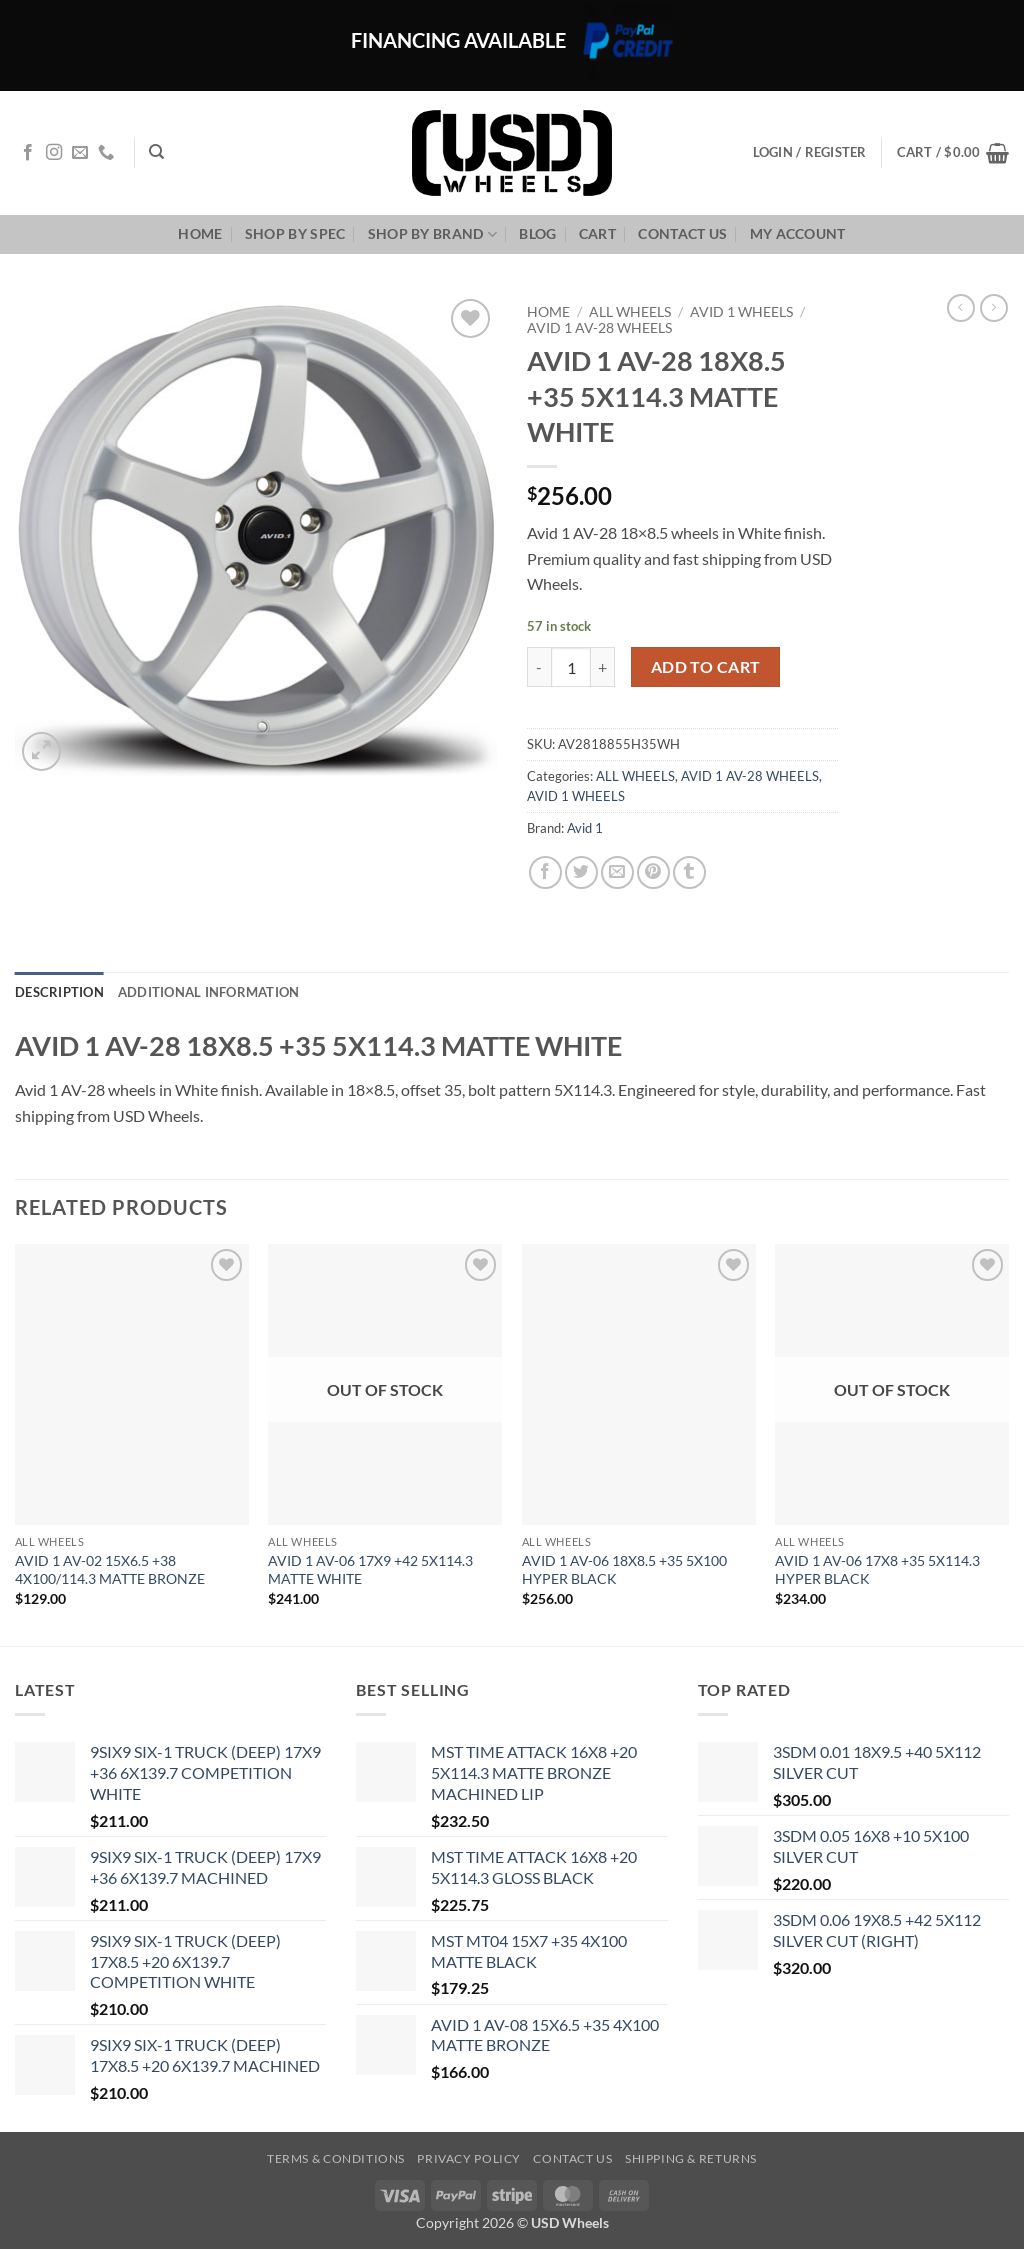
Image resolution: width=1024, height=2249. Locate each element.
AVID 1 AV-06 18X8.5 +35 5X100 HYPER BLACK (624, 1570)
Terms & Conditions (336, 2158)
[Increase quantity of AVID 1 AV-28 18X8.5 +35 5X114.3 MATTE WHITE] (603, 667)
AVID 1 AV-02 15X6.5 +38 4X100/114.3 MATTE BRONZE (110, 1570)
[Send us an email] (80, 153)
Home (200, 233)
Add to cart (706, 667)
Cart (597, 233)
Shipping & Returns (691, 2158)
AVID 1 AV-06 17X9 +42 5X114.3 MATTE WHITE (370, 1570)
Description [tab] (59, 992)
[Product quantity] (571, 667)
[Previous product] (994, 308)
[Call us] (106, 153)
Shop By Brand (432, 234)
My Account (798, 233)
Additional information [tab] (209, 992)
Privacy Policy (469, 2158)
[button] (953, 153)
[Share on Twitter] (581, 872)
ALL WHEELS (630, 312)
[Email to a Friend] (617, 872)
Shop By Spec (295, 233)
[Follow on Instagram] (54, 153)
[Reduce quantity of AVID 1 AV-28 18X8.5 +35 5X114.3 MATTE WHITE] (539, 667)
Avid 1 (585, 828)
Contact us (682, 233)
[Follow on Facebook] (28, 153)
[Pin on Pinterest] (653, 872)
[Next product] (961, 308)
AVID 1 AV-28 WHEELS (599, 328)
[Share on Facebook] (545, 872)
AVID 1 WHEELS (741, 312)
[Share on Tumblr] (689, 872)
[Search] (156, 152)
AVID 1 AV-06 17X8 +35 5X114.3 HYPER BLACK (877, 1570)
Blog (537, 233)
